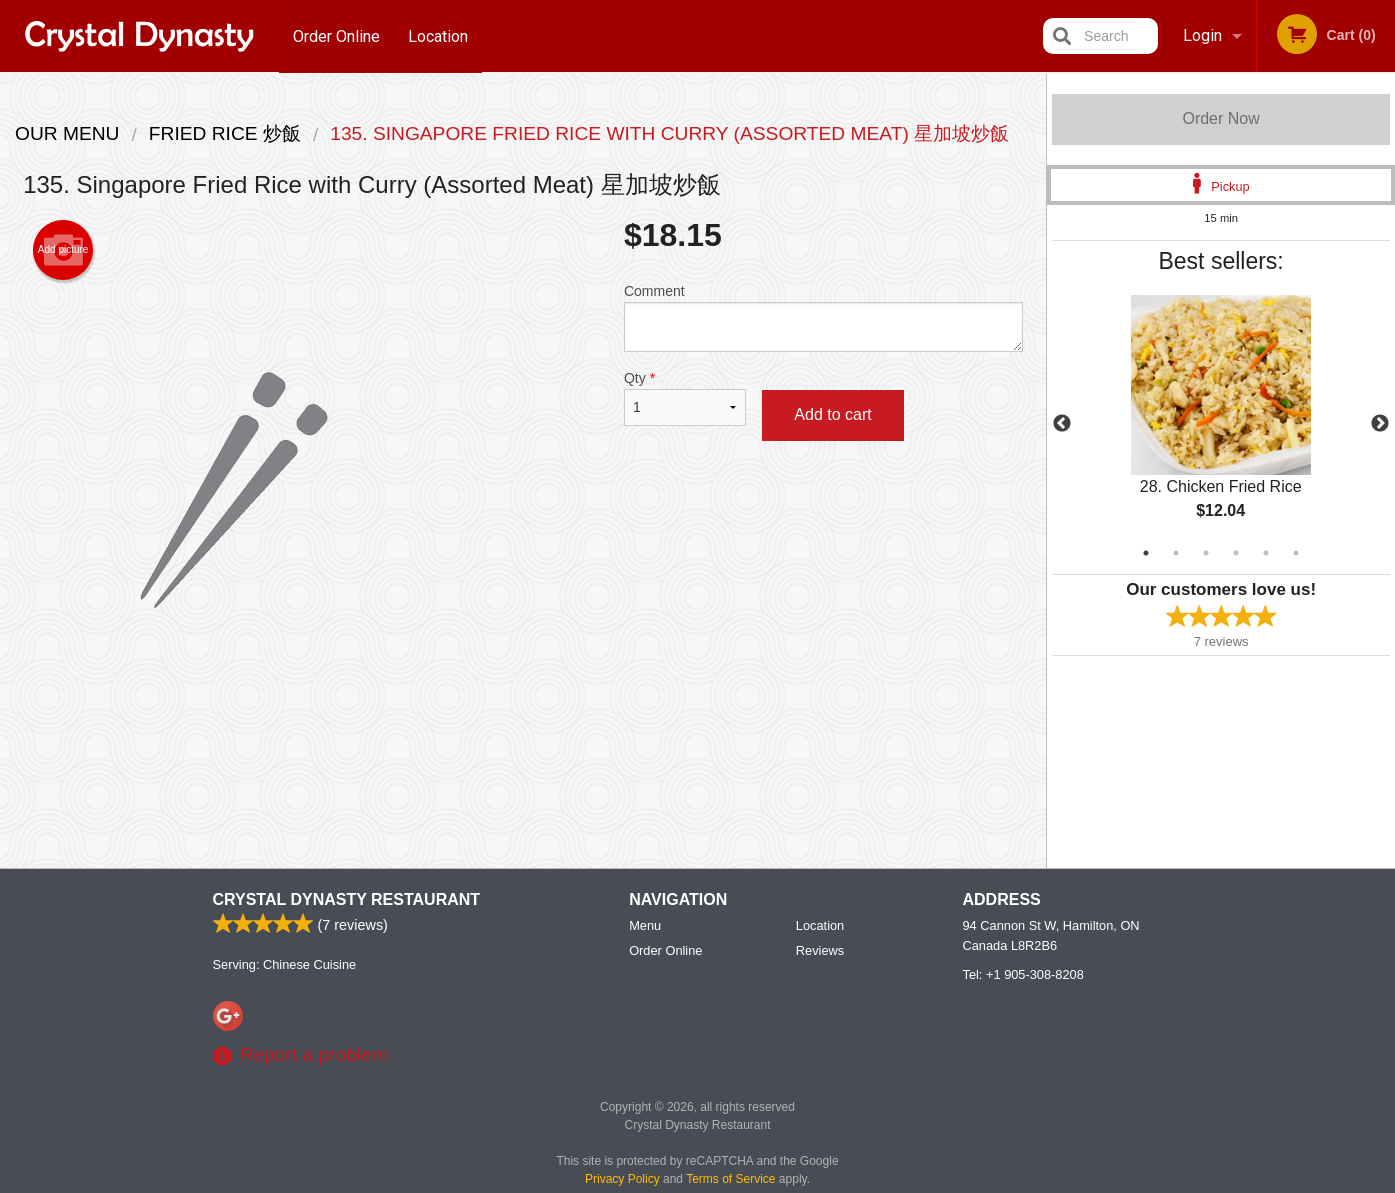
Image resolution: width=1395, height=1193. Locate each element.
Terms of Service (730, 1180)
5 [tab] (1266, 553)
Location (439, 35)
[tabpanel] (1221, 424)
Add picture (63, 250)
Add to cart (832, 414)
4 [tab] (1236, 553)
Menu (645, 926)
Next (1380, 424)
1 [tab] (1146, 553)
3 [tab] (1206, 553)
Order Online (336, 35)
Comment (823, 317)
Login (1202, 35)
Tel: (1023, 975)
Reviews (820, 951)
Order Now (1220, 118)
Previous (1062, 424)
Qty (685, 398)
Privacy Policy (622, 1180)
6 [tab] (1296, 553)
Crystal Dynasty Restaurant (347, 900)
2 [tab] (1176, 553)
